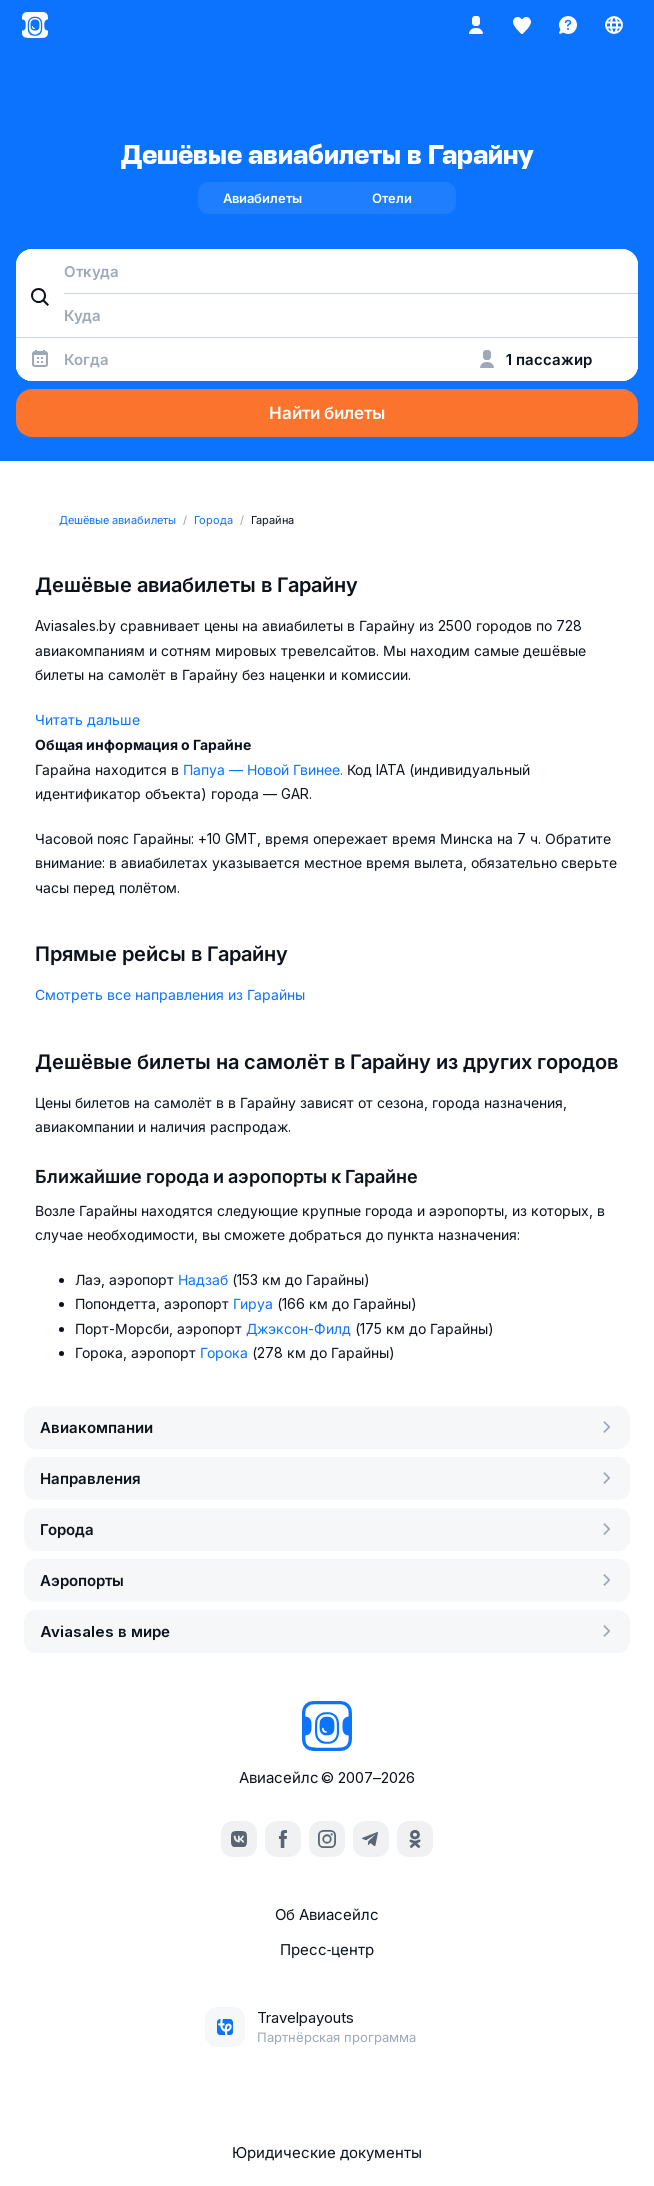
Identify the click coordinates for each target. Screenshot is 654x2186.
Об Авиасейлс (327, 1914)
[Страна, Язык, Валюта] (614, 25)
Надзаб (205, 1279)
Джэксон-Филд (300, 1328)
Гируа (255, 1303)
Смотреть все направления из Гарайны (170, 994)
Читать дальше (87, 719)
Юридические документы (327, 2152)
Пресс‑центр (327, 1949)
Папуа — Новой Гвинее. (265, 769)
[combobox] (327, 271)
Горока (226, 1352)
